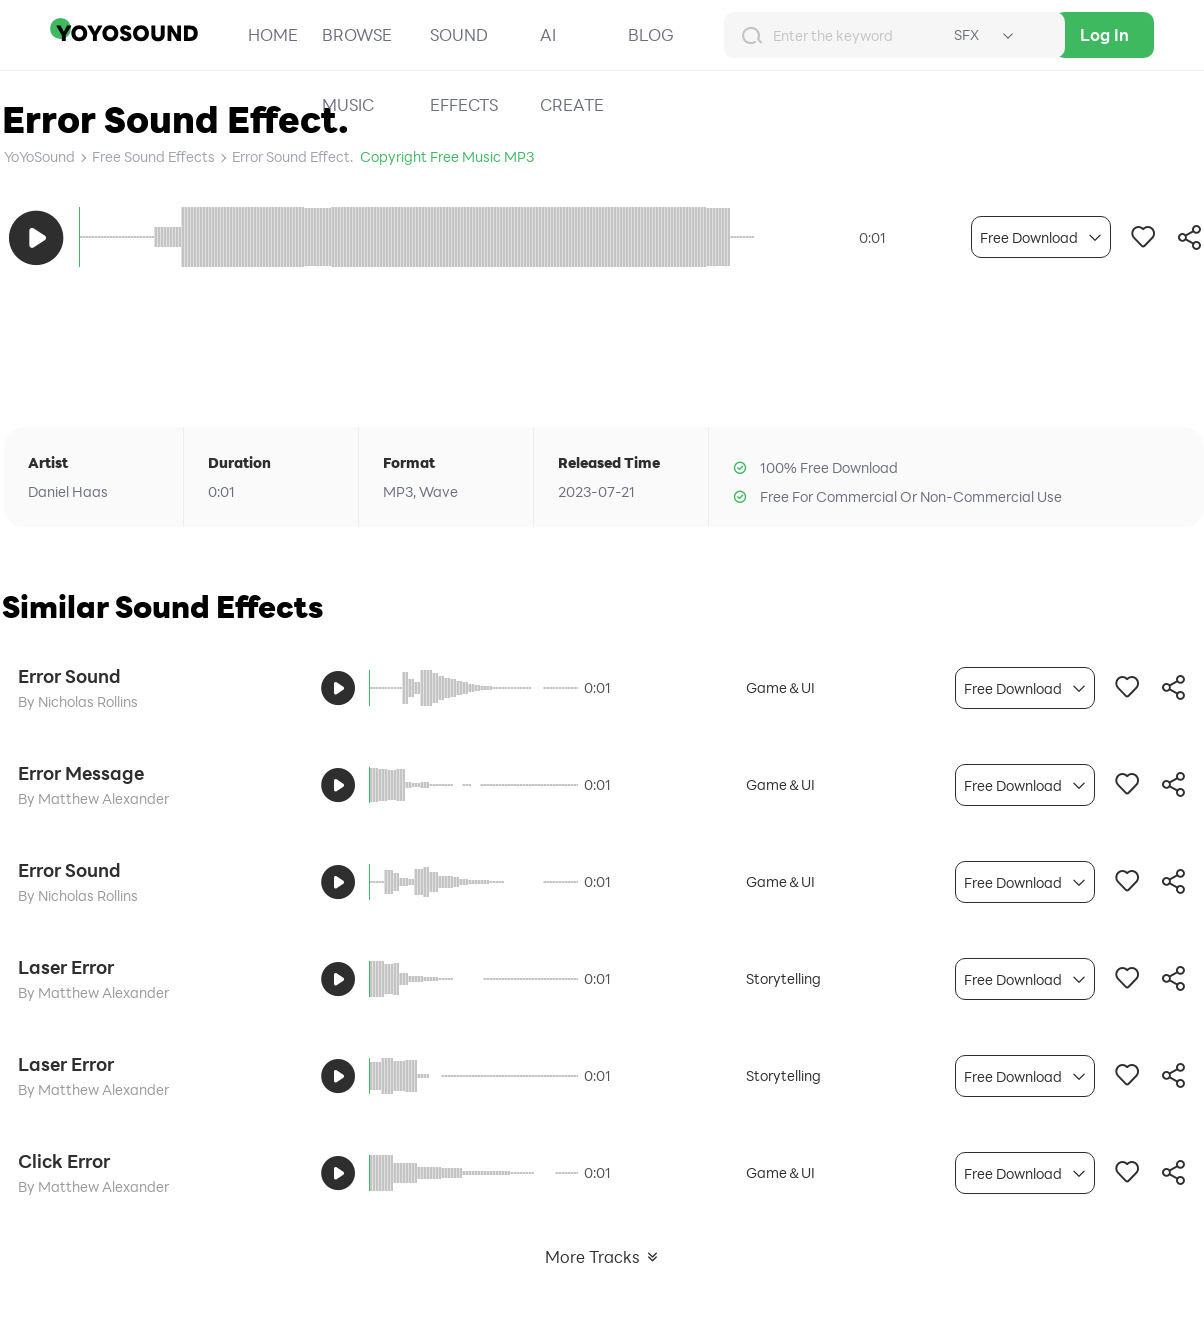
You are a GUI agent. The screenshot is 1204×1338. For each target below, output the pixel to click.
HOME (273, 34)
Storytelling (783, 978)
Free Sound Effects (153, 156)
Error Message (81, 773)
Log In (1104, 34)
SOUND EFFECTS (464, 69)
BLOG (651, 34)
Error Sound (69, 676)
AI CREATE (572, 69)
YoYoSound (39, 156)
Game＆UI (780, 687)
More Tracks (602, 1256)
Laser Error (66, 967)
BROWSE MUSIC (357, 69)
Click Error (64, 1161)
